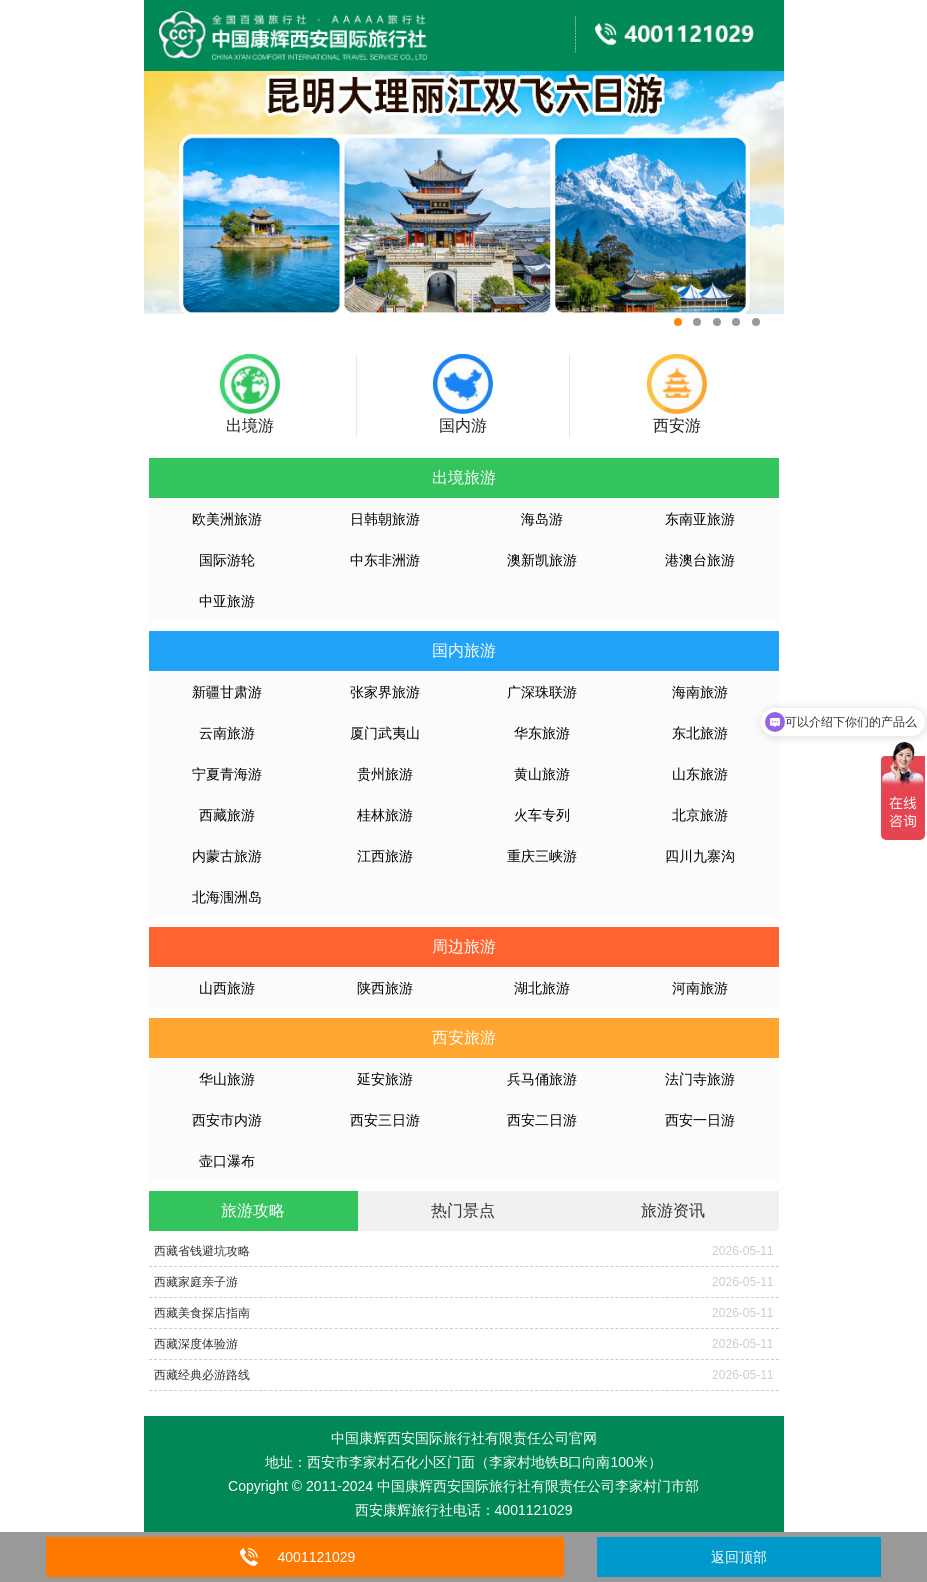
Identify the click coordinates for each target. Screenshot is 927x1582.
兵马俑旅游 (542, 1079)
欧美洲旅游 (227, 519)
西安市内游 (227, 1120)
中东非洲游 (385, 560)
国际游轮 (227, 560)
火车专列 (542, 815)
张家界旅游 (385, 692)
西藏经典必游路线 (202, 1375)
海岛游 (542, 519)
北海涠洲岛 (227, 897)
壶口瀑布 (227, 1161)
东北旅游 (700, 733)
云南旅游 (227, 733)
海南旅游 (700, 692)
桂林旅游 (385, 815)
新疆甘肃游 (227, 692)
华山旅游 (227, 1079)
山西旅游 (227, 988)
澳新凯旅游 (542, 560)
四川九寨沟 (700, 856)
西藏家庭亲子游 (196, 1282)
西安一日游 (700, 1120)
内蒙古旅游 (227, 856)
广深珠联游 (542, 692)
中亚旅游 (227, 601)
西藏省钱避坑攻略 (202, 1251)
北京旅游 (700, 815)
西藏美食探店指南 (202, 1313)
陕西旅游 (385, 988)
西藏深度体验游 (196, 1344)
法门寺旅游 (700, 1079)
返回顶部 (739, 1557)
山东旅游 (700, 774)
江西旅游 (385, 856)
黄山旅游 (542, 774)
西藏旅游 (227, 815)
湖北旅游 (542, 988)
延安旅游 (385, 1079)
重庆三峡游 (542, 856)
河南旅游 (700, 988)
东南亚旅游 (700, 519)
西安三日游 (385, 1120)
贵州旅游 (385, 774)
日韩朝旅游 (385, 519)
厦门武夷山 (385, 733)
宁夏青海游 (227, 774)
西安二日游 (542, 1120)
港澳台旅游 (700, 560)
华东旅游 (542, 733)
